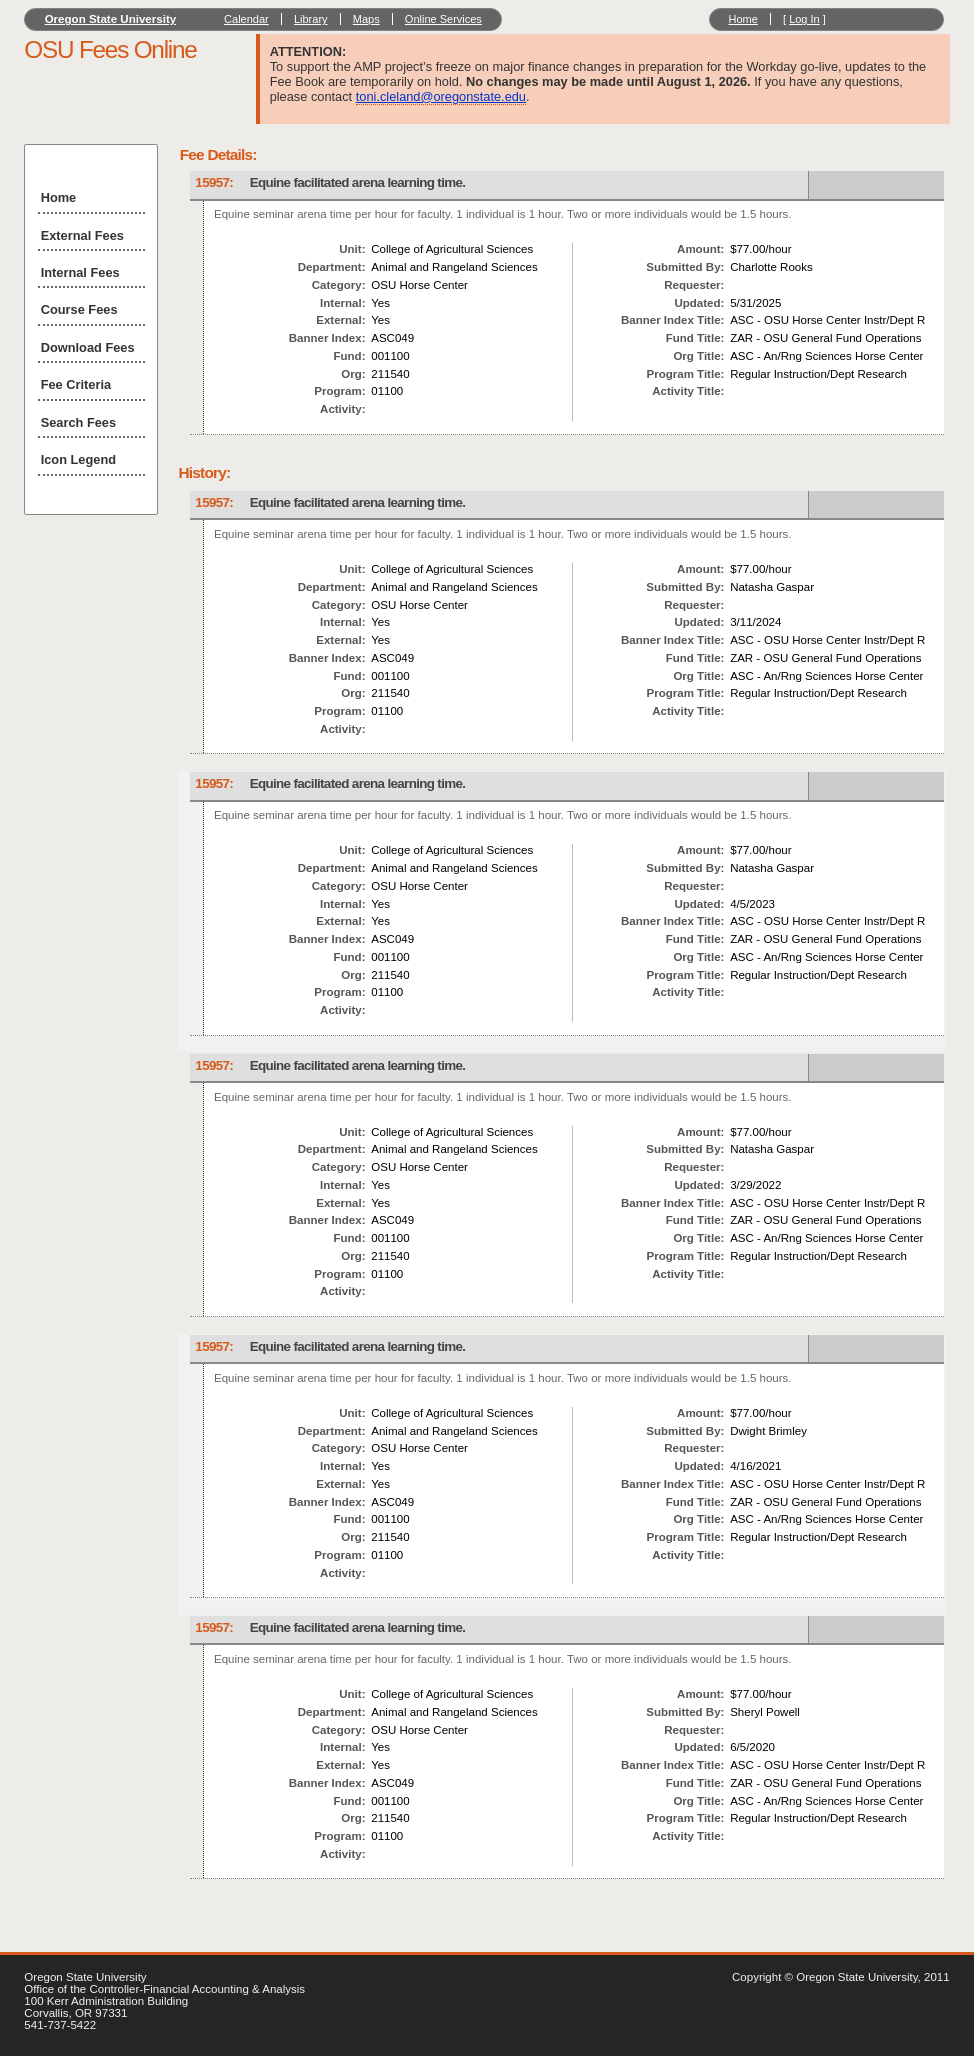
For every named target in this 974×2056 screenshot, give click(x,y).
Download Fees (88, 347)
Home (742, 19)
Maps (366, 19)
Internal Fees (80, 272)
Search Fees (78, 422)
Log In (804, 19)
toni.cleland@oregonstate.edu (441, 96)
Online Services (443, 19)
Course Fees (79, 309)
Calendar (246, 19)
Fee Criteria (76, 384)
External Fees (82, 235)
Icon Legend (78, 459)
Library (311, 19)
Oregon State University (111, 19)
